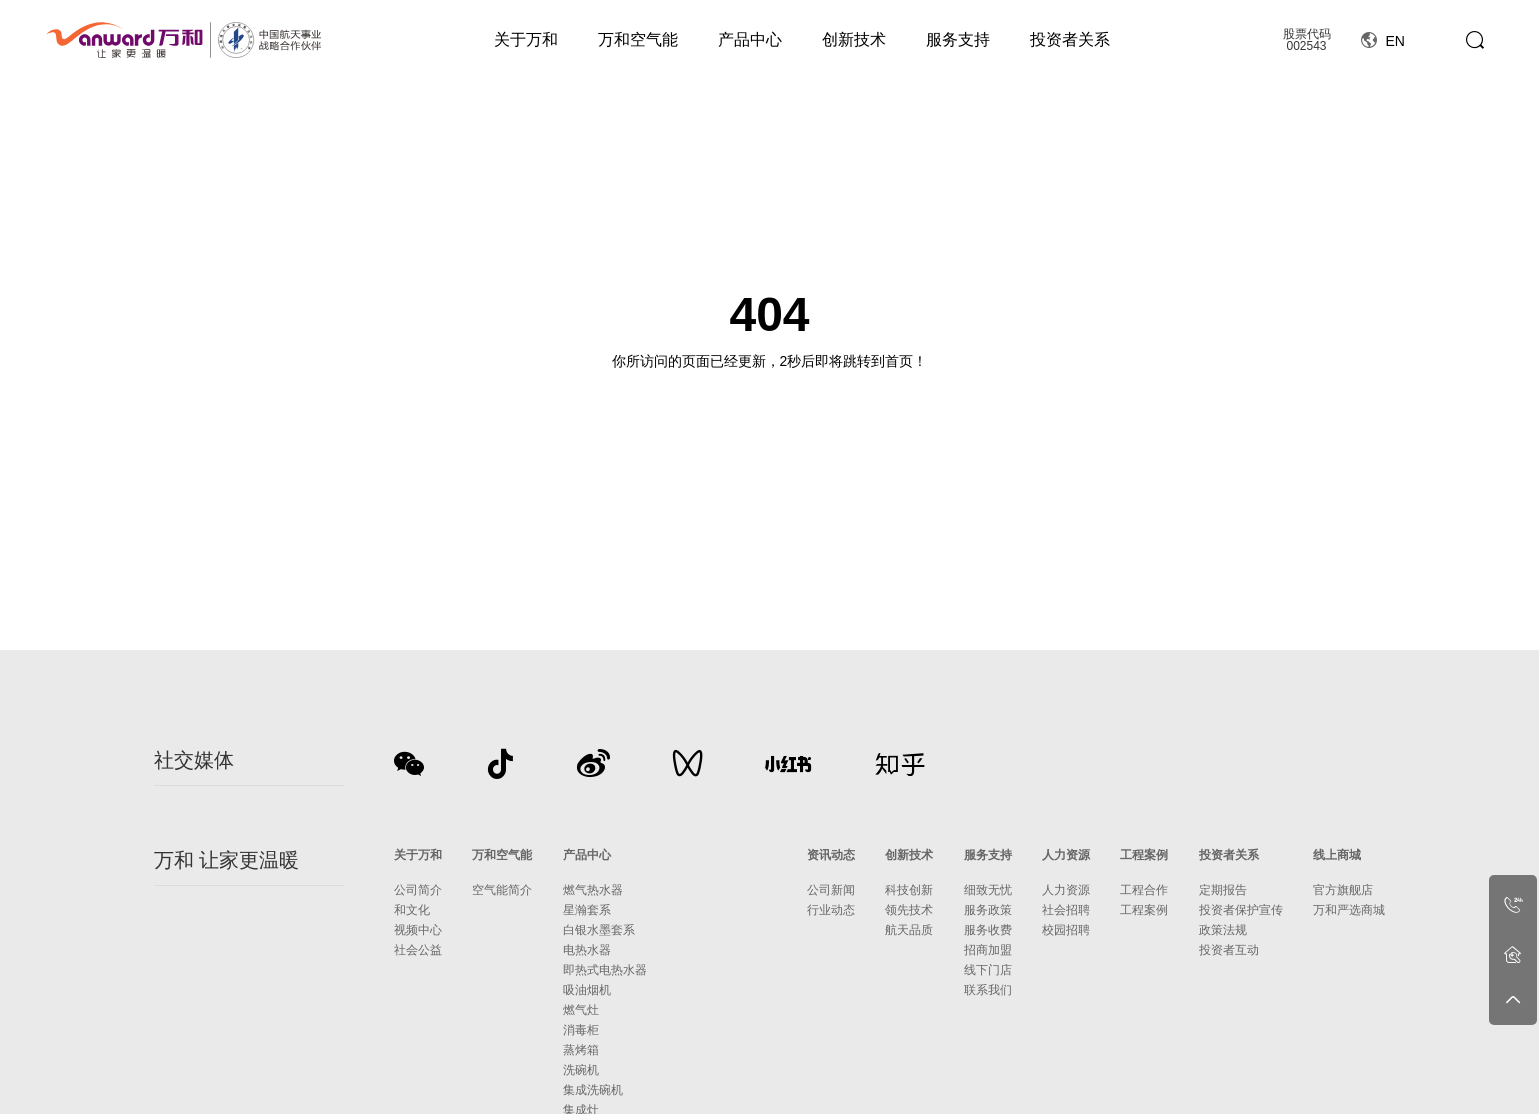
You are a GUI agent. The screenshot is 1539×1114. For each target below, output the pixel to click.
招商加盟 (988, 950)
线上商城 (1337, 855)
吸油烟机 (587, 990)
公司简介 (418, 890)
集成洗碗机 (593, 1090)
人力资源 (1066, 855)
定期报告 (1223, 890)
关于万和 (526, 39)
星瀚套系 (587, 910)
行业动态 (831, 910)
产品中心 (750, 39)
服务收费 (988, 930)
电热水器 (587, 950)
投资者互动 (1229, 950)
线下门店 (988, 970)
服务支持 (958, 39)
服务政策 (988, 910)
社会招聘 (1066, 910)
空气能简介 (502, 890)
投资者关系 (1070, 39)
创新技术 (854, 39)
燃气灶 (581, 1010)
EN (1383, 41)
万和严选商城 (1349, 910)
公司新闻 (831, 890)
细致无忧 (988, 890)
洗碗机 (581, 1070)
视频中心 (418, 930)
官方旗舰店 (1343, 890)
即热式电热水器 (605, 970)
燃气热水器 (593, 890)
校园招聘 (1066, 930)
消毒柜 (581, 1030)
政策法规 (1223, 930)
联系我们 (988, 990)
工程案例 (1144, 855)
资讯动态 (831, 855)
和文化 (412, 910)
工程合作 (1144, 890)
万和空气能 (638, 39)
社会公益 (418, 950)
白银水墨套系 (599, 930)
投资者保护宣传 (1241, 910)
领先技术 (909, 910)
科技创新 (909, 890)
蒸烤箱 (581, 1050)
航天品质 (909, 930)
